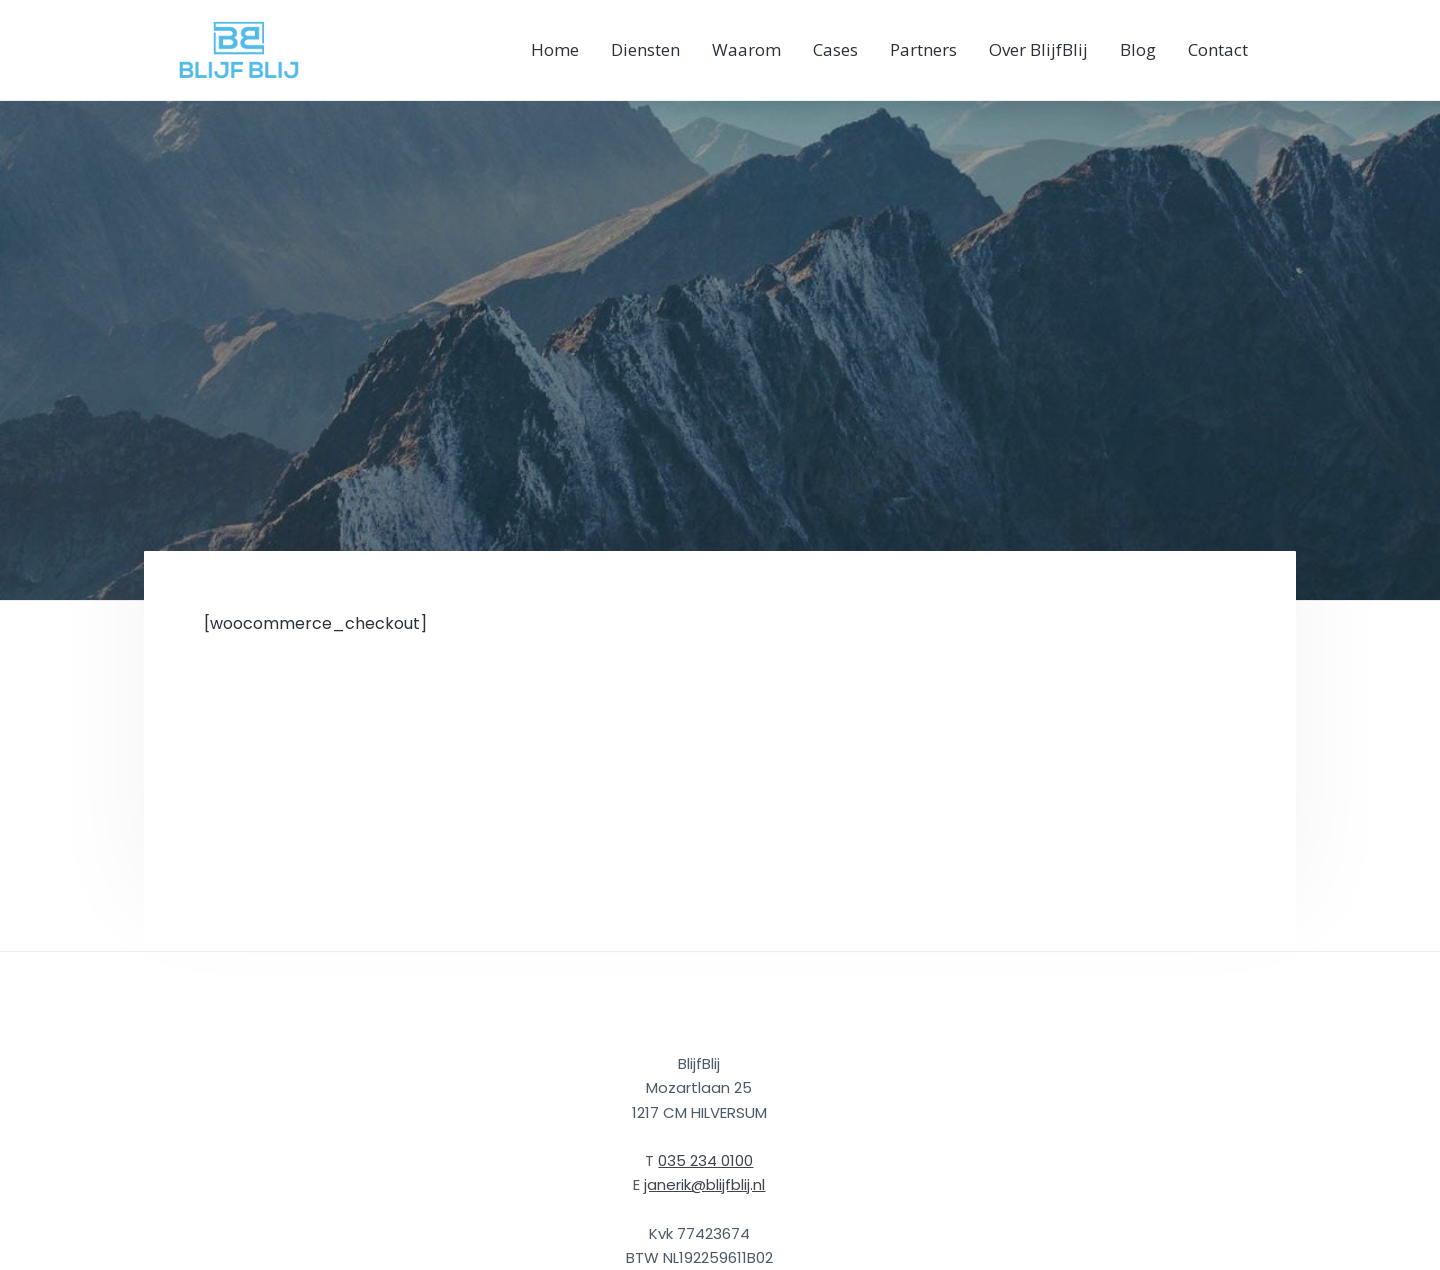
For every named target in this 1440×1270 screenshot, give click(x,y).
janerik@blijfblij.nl (704, 1184)
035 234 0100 (705, 1160)
